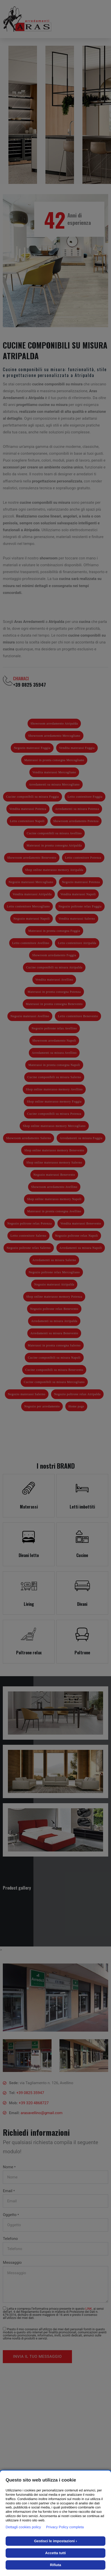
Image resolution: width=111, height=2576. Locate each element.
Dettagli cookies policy (23, 2527)
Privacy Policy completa (65, 2527)
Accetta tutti (55, 2553)
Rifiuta (55, 2565)
